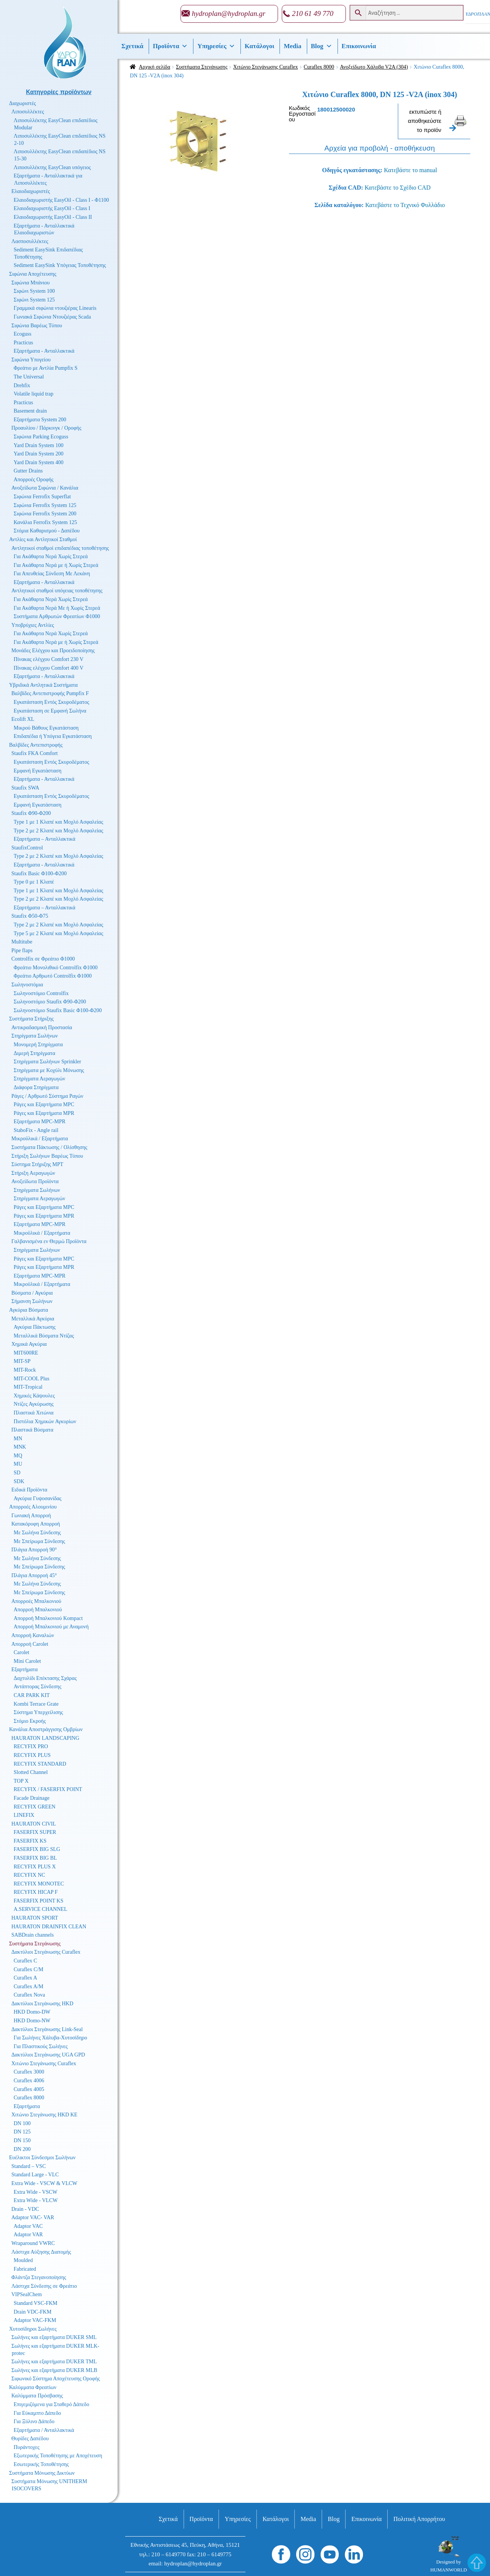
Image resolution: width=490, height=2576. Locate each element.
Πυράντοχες (26, 2447)
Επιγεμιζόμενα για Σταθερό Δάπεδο (51, 2404)
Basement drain (30, 411)
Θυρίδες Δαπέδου (30, 2438)
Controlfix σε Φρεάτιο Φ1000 (43, 959)
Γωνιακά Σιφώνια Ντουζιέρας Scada (52, 317)
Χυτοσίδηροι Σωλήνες (33, 2329)
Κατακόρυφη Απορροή (35, 1524)
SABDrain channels (32, 1935)
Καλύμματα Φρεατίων (33, 2387)
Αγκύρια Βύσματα (28, 1310)
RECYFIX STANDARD (40, 1764)
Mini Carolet (27, 1661)
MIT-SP (22, 1361)
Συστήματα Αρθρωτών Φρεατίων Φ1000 (57, 616)
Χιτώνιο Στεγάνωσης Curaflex (265, 67)
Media (292, 46)
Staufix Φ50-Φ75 (29, 916)
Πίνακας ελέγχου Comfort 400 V (48, 668)
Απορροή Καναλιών (32, 1635)
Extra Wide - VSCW (35, 2192)
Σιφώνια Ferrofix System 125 (45, 505)
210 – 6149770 (168, 2554)
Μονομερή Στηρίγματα (38, 1044)
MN (18, 1438)
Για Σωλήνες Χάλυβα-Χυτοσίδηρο (50, 2038)
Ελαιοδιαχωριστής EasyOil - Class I (52, 208)
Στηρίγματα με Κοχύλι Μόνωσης (49, 1070)
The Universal (29, 377)
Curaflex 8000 (319, 67)
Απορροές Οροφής (33, 479)
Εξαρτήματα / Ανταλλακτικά (44, 2430)
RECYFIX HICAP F (36, 1892)
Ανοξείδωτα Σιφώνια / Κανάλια (44, 488)
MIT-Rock (25, 1370)
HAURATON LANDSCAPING (45, 1738)
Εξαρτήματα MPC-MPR (40, 1121)
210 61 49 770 (312, 13)
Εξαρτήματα (24, 1669)
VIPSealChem (26, 2294)
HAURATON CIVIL (33, 1824)
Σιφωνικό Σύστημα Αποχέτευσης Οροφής (55, 2378)
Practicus (23, 342)
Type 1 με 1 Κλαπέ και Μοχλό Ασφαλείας (58, 822)
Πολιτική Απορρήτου (419, 2519)
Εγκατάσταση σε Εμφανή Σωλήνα (50, 711)
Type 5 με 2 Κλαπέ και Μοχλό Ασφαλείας (58, 933)
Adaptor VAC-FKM (35, 2320)
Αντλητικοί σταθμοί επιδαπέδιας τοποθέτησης (60, 548)
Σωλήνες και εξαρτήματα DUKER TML (54, 2361)
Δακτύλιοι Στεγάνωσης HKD (42, 2003)
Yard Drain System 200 (38, 454)
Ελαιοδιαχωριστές (30, 191)
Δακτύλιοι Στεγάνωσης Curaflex (45, 1952)
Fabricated (25, 2269)
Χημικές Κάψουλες (34, 1396)
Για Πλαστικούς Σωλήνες (41, 2046)
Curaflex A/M (28, 1986)
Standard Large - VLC (35, 2174)
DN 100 (22, 2123)
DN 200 (22, 2149)
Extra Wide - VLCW (36, 2200)
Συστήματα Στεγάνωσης (202, 67)
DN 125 (22, 2132)
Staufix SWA (25, 788)
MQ (18, 1455)
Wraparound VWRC (33, 2243)
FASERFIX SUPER (35, 1832)
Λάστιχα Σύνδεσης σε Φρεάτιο (44, 2286)
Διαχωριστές (22, 103)
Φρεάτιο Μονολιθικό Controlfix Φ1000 (55, 967)
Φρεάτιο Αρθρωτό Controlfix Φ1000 (53, 976)
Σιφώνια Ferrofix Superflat (42, 496)
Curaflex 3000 (29, 2072)
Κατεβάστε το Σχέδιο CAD (397, 187)
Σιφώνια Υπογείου (30, 360)
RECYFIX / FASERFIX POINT (48, 1789)
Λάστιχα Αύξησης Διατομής (41, 2252)
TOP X (21, 1781)
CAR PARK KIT (32, 1695)
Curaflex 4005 (29, 2089)
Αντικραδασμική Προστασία (41, 1027)
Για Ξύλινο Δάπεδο (34, 2421)
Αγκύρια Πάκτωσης (35, 1327)
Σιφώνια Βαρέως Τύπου (36, 325)
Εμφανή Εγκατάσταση (37, 771)
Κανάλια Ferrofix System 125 (45, 522)
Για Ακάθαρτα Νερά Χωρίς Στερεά (51, 556)
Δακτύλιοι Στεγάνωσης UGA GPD (48, 2055)
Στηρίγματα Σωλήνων (34, 1036)
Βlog (321, 46)
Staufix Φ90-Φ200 (31, 813)
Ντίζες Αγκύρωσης (33, 1404)
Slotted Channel (31, 1772)
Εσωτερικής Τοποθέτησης (41, 2464)
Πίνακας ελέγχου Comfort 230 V (48, 659)
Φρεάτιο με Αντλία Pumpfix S (45, 368)
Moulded (23, 2260)
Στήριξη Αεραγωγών (33, 1173)
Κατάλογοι (259, 46)
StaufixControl (27, 848)
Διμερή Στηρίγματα (34, 1053)
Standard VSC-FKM (35, 2303)
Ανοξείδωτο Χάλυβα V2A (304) (374, 67)
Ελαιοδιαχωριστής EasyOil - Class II (53, 217)
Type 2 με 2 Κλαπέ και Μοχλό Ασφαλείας (58, 831)
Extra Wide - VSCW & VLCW (44, 2183)
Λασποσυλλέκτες (29, 241)
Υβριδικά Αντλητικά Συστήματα (43, 685)
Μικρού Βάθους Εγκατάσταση (46, 728)
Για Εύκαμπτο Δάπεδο (37, 2413)
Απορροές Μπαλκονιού (36, 1601)
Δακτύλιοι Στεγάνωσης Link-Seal (47, 2029)
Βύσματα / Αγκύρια (32, 1293)
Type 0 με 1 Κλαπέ (34, 882)
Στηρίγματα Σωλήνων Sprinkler (47, 1061)
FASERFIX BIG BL (35, 1858)
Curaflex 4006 (29, 2080)
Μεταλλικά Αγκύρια (32, 1319)
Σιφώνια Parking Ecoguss (41, 437)
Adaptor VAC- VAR (32, 2217)
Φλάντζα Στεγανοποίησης (38, 2277)
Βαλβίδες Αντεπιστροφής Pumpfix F (50, 693)
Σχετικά (132, 46)
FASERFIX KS (30, 1841)
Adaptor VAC (28, 2226)
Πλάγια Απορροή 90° (34, 1550)
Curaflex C (25, 1961)
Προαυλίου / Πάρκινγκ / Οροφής (46, 428)
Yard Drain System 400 (38, 462)
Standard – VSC (28, 2166)
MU (18, 1464)
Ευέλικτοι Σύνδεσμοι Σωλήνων (42, 2157)
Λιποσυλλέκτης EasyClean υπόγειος (52, 167)
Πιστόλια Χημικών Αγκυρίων (45, 1421)
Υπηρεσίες (216, 46)
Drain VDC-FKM (33, 2312)
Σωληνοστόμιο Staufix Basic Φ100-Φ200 (58, 1010)
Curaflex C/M (28, 1969)
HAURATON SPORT (34, 1918)
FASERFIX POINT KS (38, 1901)
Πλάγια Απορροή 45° (34, 1575)
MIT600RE (26, 1353)
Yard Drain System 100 (38, 445)
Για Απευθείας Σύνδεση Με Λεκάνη (52, 573)
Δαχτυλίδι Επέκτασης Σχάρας (45, 1678)
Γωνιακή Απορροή (31, 1515)
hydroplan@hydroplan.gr (228, 13)
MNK (20, 1447)
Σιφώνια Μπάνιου (30, 283)
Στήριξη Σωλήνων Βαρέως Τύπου (47, 1156)
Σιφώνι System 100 (34, 291)
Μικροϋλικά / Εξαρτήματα (39, 1138)
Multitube (21, 942)
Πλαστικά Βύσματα (32, 1430)
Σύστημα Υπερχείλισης (38, 1712)
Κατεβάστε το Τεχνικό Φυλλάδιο (405, 205)
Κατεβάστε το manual (410, 170)
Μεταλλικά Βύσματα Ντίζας (44, 1336)
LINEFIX (24, 1815)
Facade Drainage (31, 1798)
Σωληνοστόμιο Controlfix (41, 993)
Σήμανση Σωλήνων (31, 1301)
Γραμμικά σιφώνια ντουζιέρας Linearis (55, 308)
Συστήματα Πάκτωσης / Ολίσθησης (49, 1147)
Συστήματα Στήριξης (31, 1019)
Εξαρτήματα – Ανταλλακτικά (44, 839)
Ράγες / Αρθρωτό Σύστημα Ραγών (47, 1096)
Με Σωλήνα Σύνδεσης (37, 1532)
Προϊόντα (170, 46)
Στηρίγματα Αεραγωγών (39, 1079)
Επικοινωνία (359, 46)
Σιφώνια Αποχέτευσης (33, 274)
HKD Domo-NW (32, 2020)
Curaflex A (25, 1978)
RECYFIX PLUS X (35, 1867)
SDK (19, 1481)
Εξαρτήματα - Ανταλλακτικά (44, 351)
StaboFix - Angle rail (36, 1130)
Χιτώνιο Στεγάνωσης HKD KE (44, 2115)
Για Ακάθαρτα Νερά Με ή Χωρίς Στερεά (57, 608)
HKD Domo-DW (32, 2012)
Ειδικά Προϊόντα (29, 1490)
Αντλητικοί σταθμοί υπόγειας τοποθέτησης (56, 590)
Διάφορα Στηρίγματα (36, 1087)
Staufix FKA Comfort (34, 753)
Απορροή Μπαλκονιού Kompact (48, 1618)
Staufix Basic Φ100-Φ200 (39, 873)
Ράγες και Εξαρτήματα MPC (44, 1104)
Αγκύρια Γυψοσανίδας (37, 1498)
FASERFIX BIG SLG (37, 1849)
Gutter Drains (28, 471)
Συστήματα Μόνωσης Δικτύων (42, 2473)
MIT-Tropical (28, 1387)
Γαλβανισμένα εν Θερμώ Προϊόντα (48, 1241)
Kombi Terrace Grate (36, 1704)
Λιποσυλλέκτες (27, 112)
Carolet (21, 1652)
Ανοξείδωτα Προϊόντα (35, 1181)
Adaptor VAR (28, 2234)
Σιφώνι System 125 (34, 300)
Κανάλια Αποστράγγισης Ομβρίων (46, 1729)
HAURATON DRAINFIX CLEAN (48, 1926)
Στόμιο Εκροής (30, 1721)
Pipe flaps (22, 950)
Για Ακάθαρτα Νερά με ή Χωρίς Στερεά (56, 565)
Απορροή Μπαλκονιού (38, 1609)
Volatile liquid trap (33, 394)
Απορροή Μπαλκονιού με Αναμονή (51, 1626)
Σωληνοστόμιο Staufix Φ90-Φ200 (50, 1002)
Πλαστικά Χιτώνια (33, 1413)
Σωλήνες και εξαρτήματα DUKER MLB (54, 2370)
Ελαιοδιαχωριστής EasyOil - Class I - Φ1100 (61, 200)
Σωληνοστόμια (27, 984)
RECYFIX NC (29, 1875)
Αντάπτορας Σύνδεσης (37, 1686)
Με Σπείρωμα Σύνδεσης (39, 1541)
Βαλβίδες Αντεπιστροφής (36, 745)
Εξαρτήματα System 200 (40, 419)
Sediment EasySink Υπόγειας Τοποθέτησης (60, 265)
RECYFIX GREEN (34, 1807)
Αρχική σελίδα (154, 67)
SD (17, 1473)
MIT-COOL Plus (31, 1378)
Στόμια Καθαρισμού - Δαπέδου (47, 531)
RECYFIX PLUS (32, 1755)
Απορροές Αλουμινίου (33, 1507)
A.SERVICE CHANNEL (40, 1909)
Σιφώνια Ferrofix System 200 (45, 513)
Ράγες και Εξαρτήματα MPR (44, 1113)
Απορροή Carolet (29, 1644)
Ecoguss (22, 334)
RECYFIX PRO (31, 1746)
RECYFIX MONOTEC (39, 1884)
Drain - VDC (25, 2209)
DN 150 (22, 2140)
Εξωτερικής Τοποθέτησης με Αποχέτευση (58, 2455)
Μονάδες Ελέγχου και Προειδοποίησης (53, 650)
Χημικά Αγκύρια (29, 1344)
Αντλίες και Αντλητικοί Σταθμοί (43, 539)
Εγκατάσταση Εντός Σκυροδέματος (51, 702)
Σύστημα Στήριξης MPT (37, 1164)
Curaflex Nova (29, 1995)
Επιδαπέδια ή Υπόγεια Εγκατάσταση (53, 736)
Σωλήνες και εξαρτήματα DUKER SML (54, 2337)
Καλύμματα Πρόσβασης (37, 2396)
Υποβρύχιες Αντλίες (32, 625)
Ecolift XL (22, 719)
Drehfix (22, 385)
